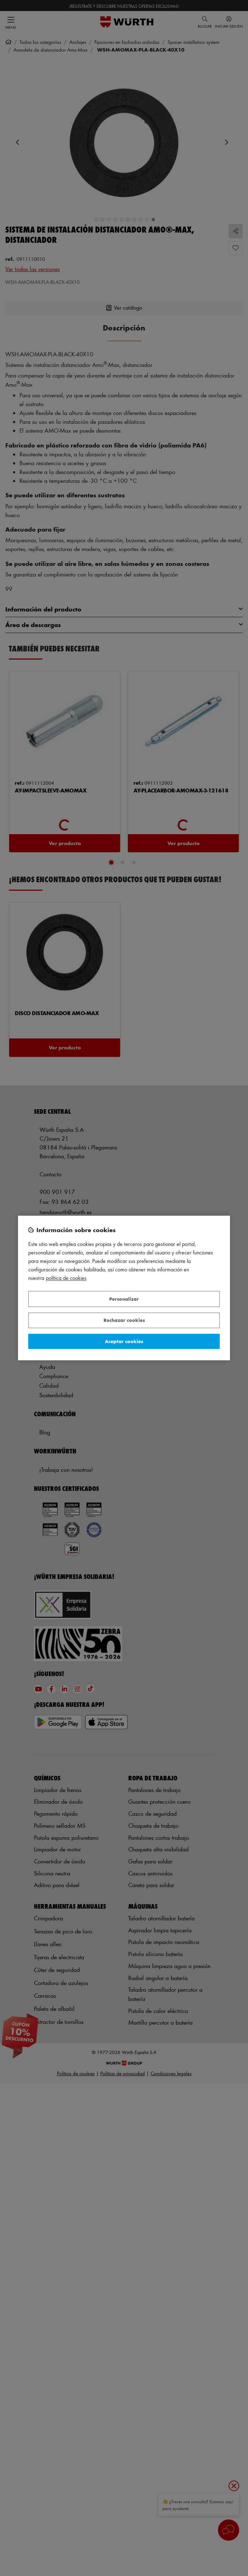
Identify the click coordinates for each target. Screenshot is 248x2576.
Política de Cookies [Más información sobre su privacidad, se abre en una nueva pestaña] (66, 1278)
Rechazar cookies (124, 1320)
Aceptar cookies (124, 1341)
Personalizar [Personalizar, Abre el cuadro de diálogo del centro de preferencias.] (124, 1299)
